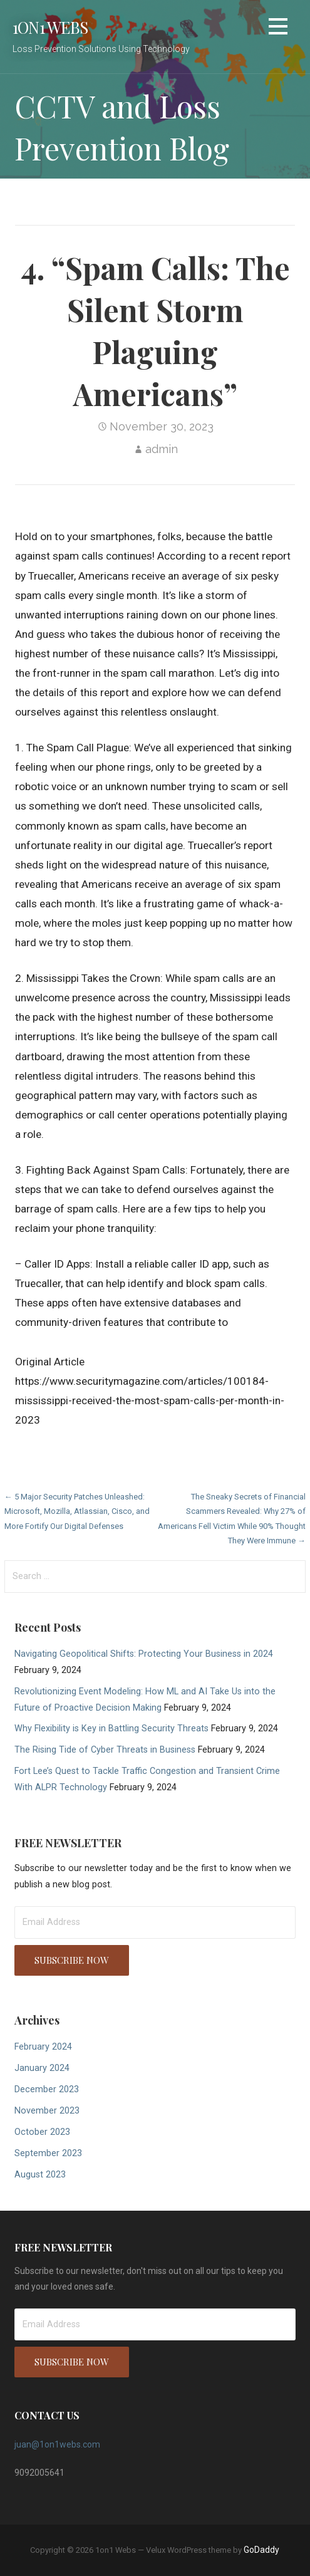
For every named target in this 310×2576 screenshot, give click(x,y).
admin (161, 449)
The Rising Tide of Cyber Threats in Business (104, 1749)
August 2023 (40, 2174)
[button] (278, 28)
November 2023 (47, 2110)
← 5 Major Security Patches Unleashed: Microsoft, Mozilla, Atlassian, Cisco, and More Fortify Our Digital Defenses (77, 1511)
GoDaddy (261, 2550)
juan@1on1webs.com (57, 2444)
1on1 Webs (50, 27)
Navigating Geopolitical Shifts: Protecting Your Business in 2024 (143, 1654)
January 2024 (42, 2068)
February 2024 (43, 2047)
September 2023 (48, 2153)
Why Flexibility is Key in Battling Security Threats (111, 1728)
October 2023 (42, 2132)
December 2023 (46, 2089)
